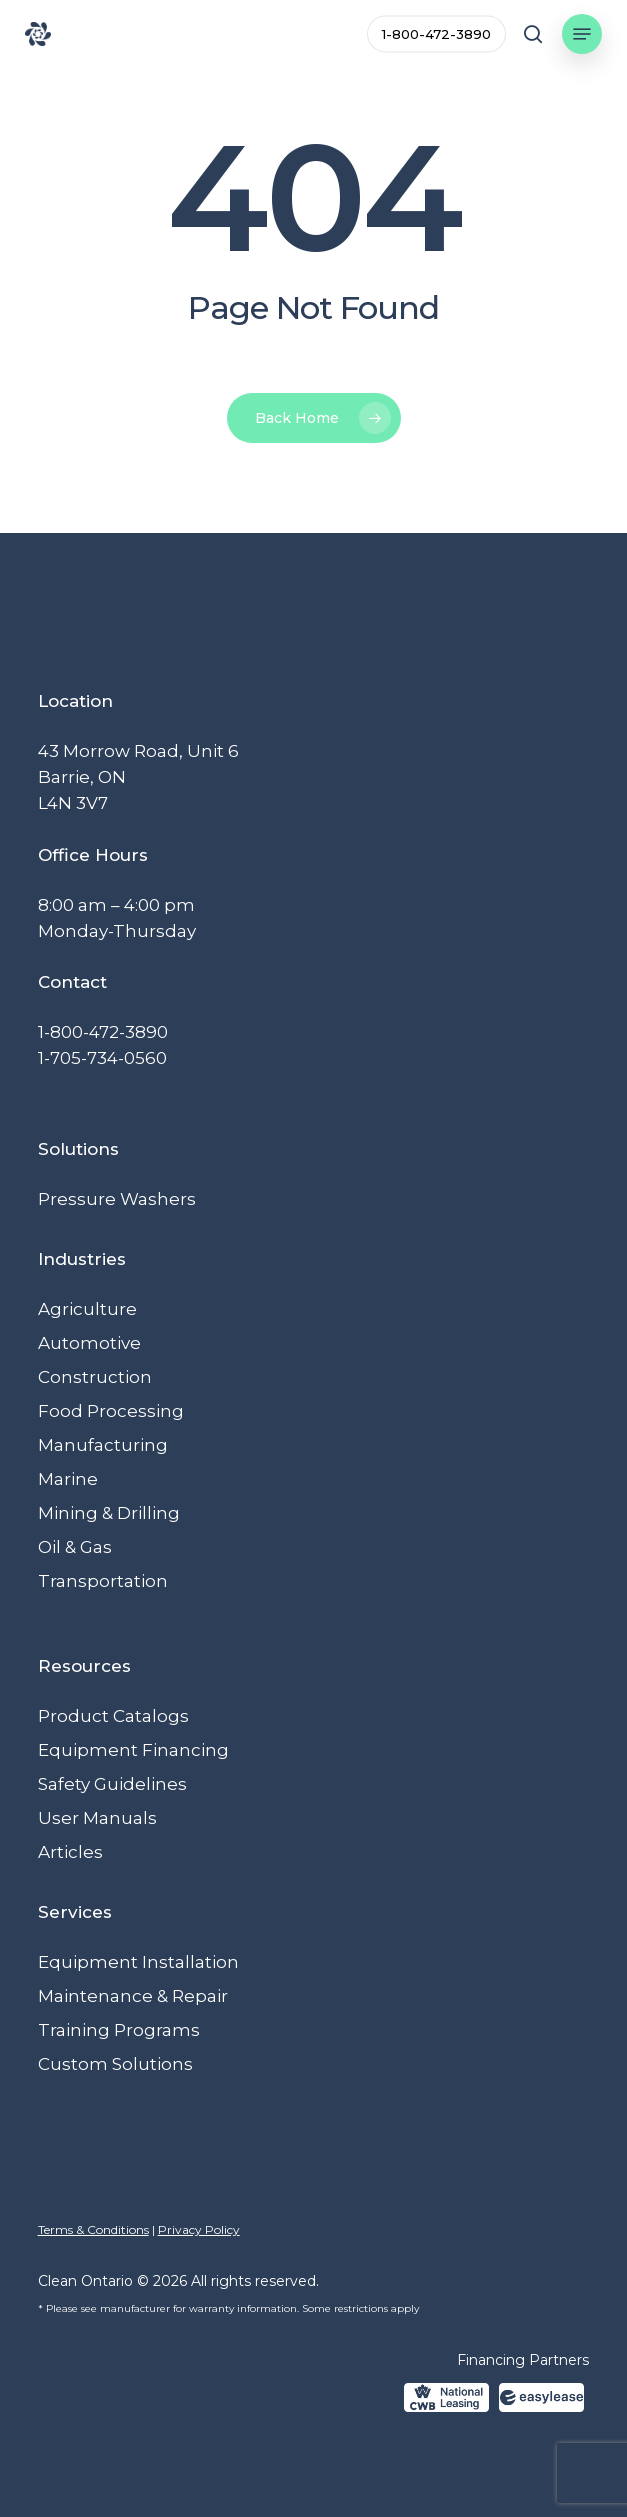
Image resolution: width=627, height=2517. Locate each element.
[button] (582, 34)
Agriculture (87, 1309)
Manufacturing (103, 1445)
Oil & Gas (75, 1547)
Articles (70, 1852)
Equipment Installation (138, 1962)
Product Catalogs (113, 1716)
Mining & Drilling (109, 1513)
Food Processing (111, 1411)
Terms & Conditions (93, 2229)
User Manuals (97, 1818)
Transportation (103, 1581)
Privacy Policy (199, 2229)
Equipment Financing (133, 1750)
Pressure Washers (117, 1199)
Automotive (89, 1343)
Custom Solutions (115, 2064)
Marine (68, 1479)
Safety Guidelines (112, 1784)
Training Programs (119, 2030)
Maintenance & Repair (133, 1996)
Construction (95, 1377)
